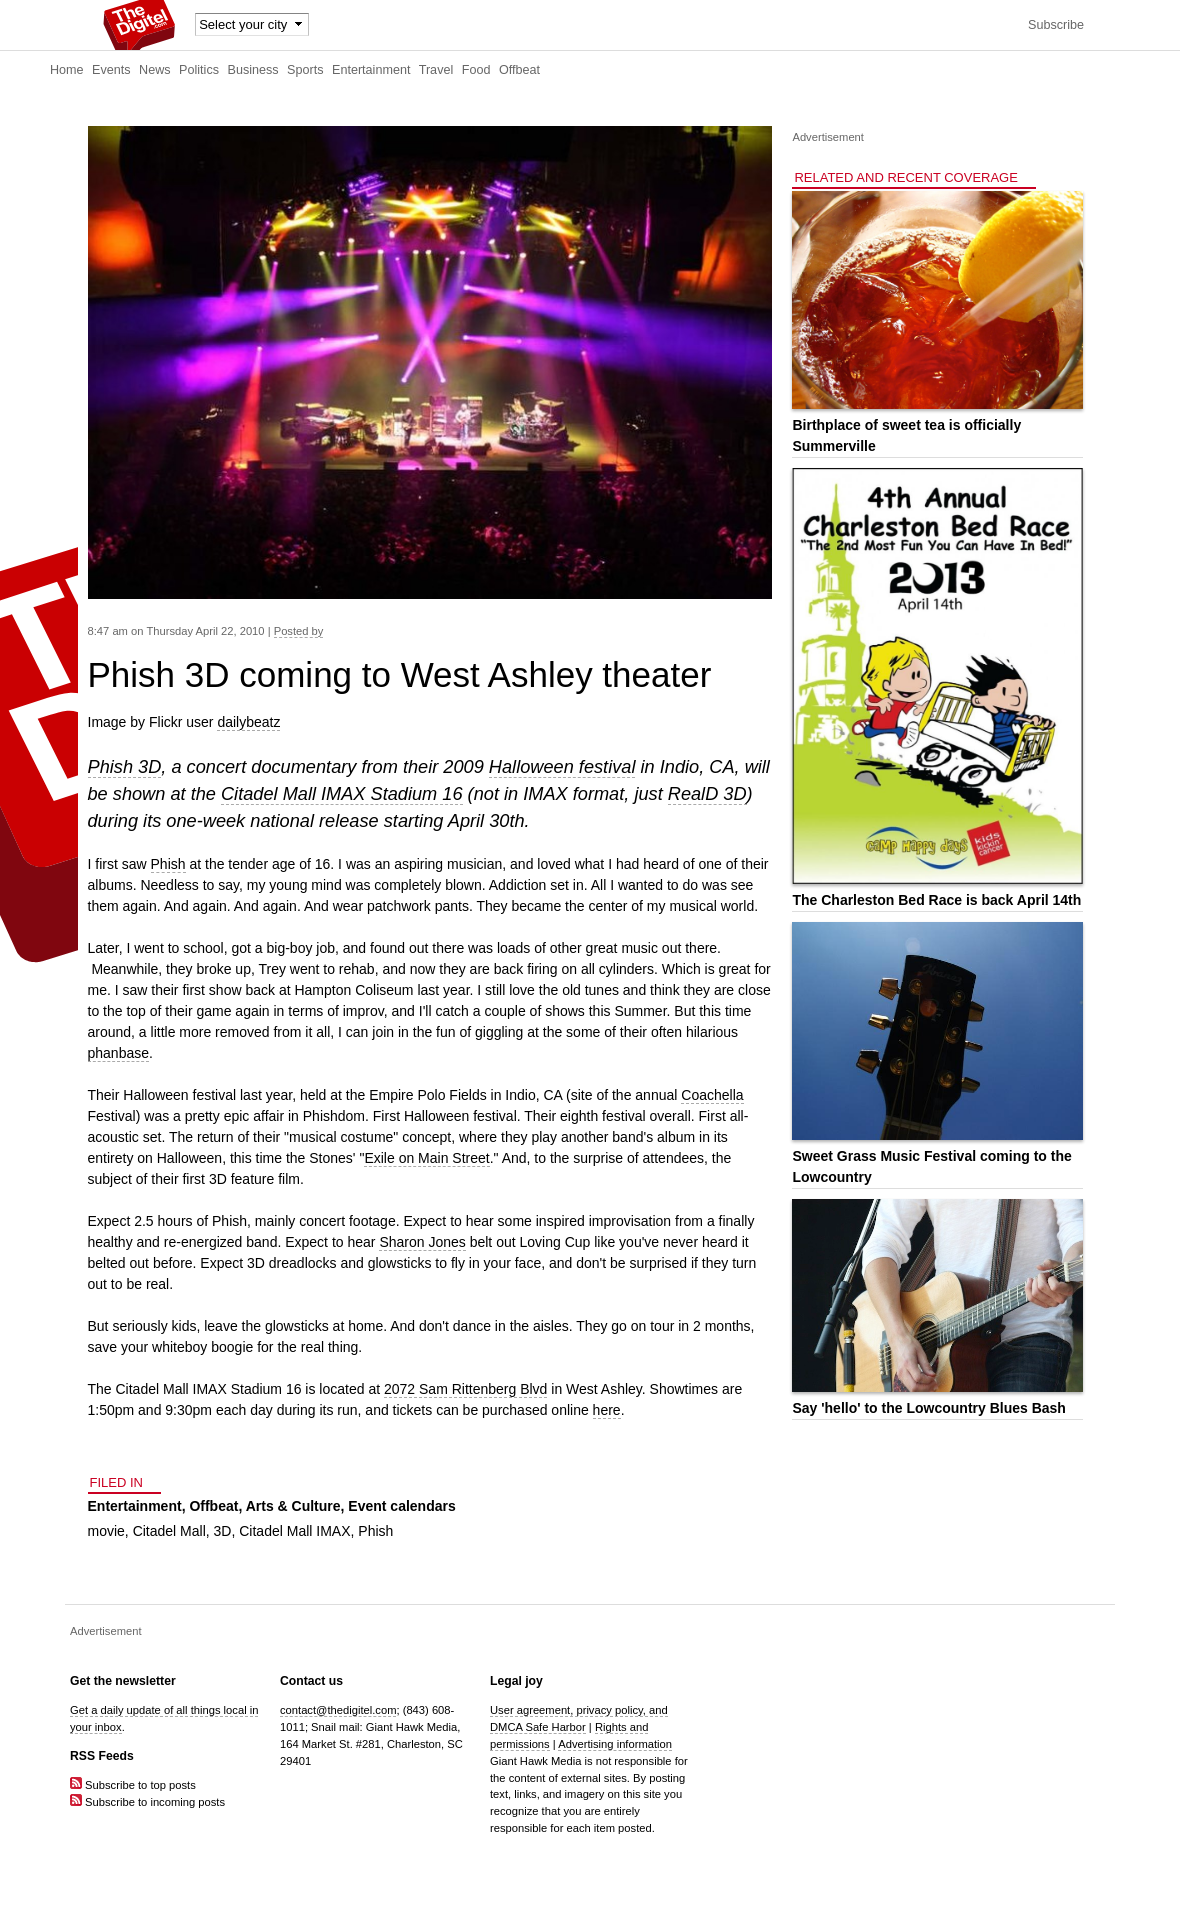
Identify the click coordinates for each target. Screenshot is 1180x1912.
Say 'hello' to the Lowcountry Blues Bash (928, 1408)
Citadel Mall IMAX (294, 1531)
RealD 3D (707, 794)
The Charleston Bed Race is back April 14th (936, 900)
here (607, 1410)
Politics (199, 70)
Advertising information (615, 1744)
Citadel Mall (169, 1531)
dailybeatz (248, 722)
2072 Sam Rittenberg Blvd (465, 1389)
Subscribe (1056, 25)
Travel (436, 70)
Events (111, 70)
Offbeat (519, 70)
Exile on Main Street (426, 1158)
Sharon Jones (422, 1242)
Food (476, 70)
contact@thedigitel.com (338, 1710)
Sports (305, 70)
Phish (168, 864)
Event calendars (401, 1506)
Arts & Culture (293, 1506)
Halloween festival (562, 767)
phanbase (119, 1053)
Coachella (712, 1095)
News (155, 70)
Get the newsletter (123, 1681)
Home (67, 70)
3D (223, 1531)
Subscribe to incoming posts (147, 1802)
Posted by (299, 631)
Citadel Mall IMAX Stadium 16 (342, 794)
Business (253, 70)
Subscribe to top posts (133, 1785)
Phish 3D (125, 767)
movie (106, 1531)
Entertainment (371, 70)
